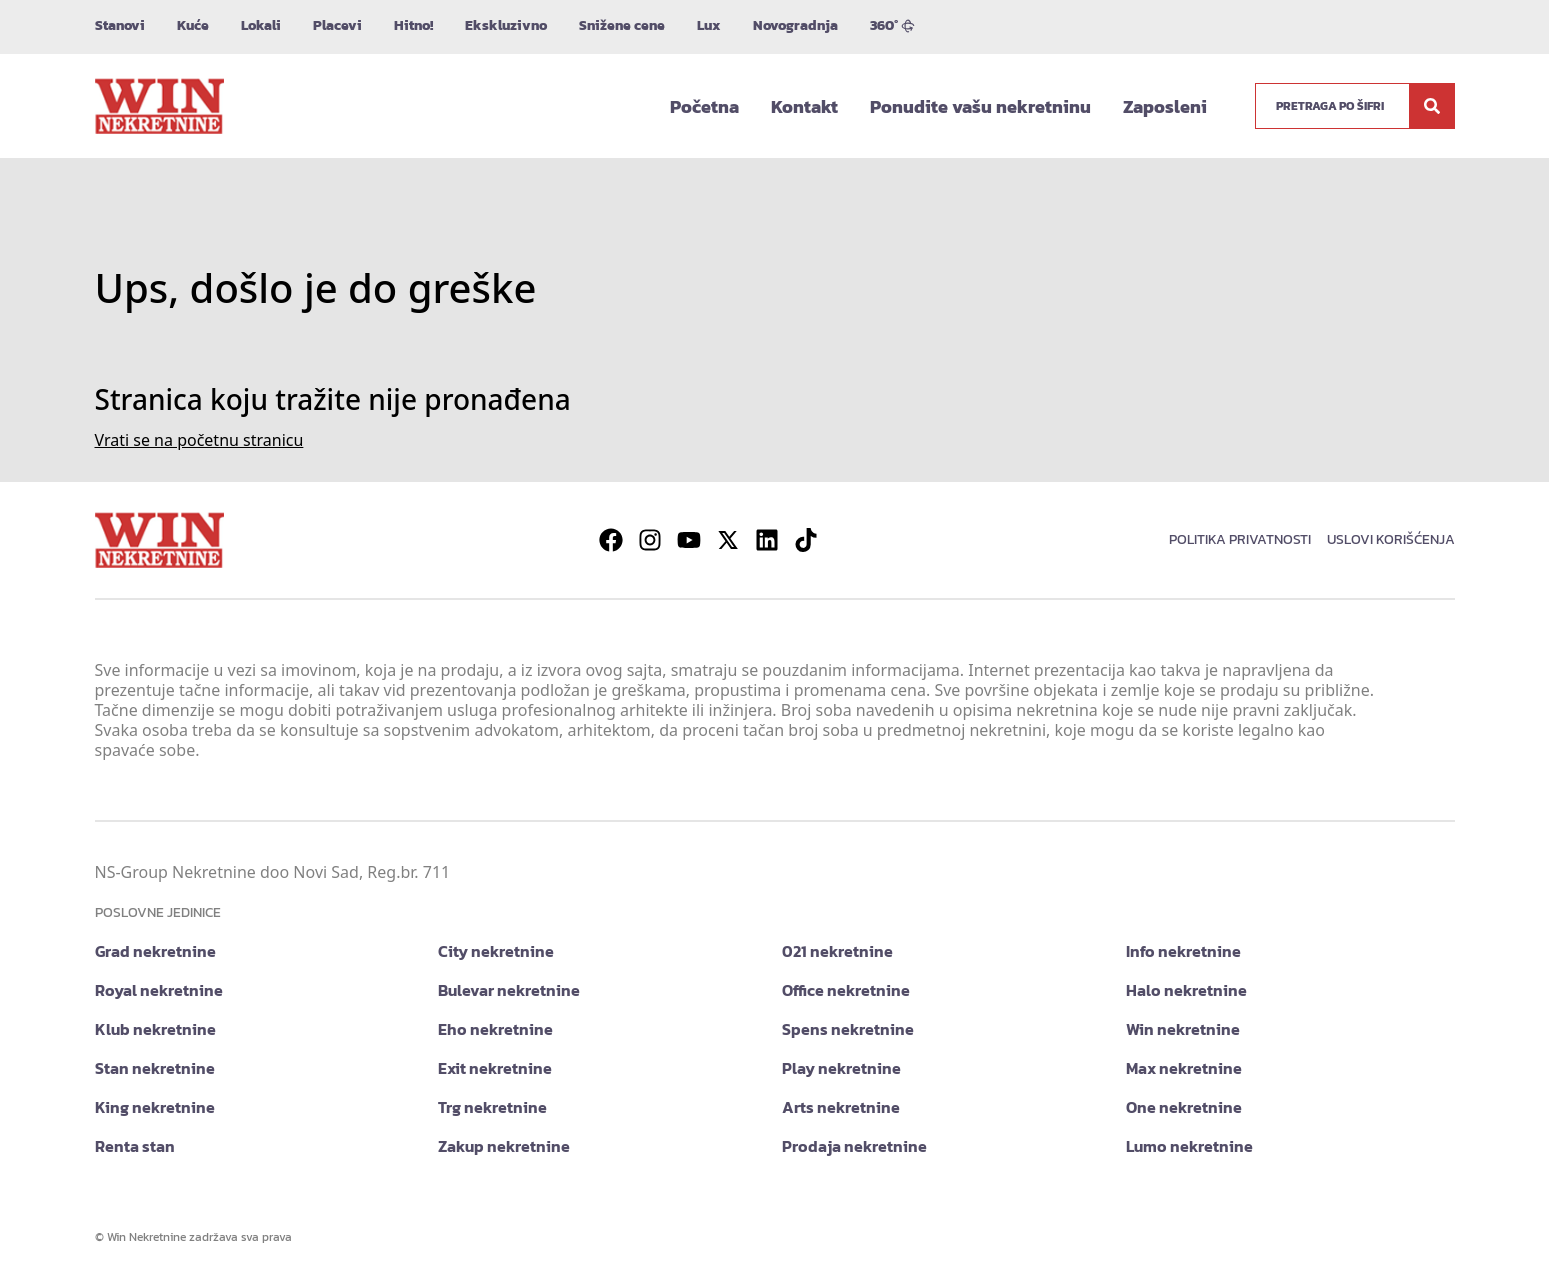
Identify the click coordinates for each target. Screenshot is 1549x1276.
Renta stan (135, 1146)
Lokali (261, 25)
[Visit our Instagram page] (650, 540)
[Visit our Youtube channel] (689, 540)
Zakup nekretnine (504, 1146)
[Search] (1432, 106)
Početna (704, 106)
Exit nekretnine (495, 1068)
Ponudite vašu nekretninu (980, 106)
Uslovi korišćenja (1391, 539)
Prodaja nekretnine (854, 1146)
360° (892, 25)
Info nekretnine (1183, 951)
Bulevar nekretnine (509, 990)
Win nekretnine (1183, 1029)
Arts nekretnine (841, 1107)
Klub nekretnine (155, 1029)
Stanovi (120, 25)
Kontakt (804, 106)
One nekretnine (1184, 1107)
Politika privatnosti (1240, 539)
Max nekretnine (1184, 1068)
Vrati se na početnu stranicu (199, 440)
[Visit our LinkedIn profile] (767, 540)
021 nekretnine (837, 951)
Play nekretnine (841, 1068)
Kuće (193, 25)
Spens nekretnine (848, 1029)
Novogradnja (795, 25)
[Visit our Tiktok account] (806, 540)
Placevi (337, 25)
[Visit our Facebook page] (611, 540)
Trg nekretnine (492, 1107)
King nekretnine (155, 1107)
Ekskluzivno (506, 25)
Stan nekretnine (155, 1068)
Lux (709, 25)
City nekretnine (496, 951)
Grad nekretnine (155, 951)
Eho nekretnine (495, 1029)
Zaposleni (1165, 106)
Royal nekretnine (159, 990)
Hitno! (413, 25)
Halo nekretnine (1186, 990)
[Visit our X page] (728, 540)
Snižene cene (622, 25)
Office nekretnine (846, 990)
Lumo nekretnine (1189, 1146)
